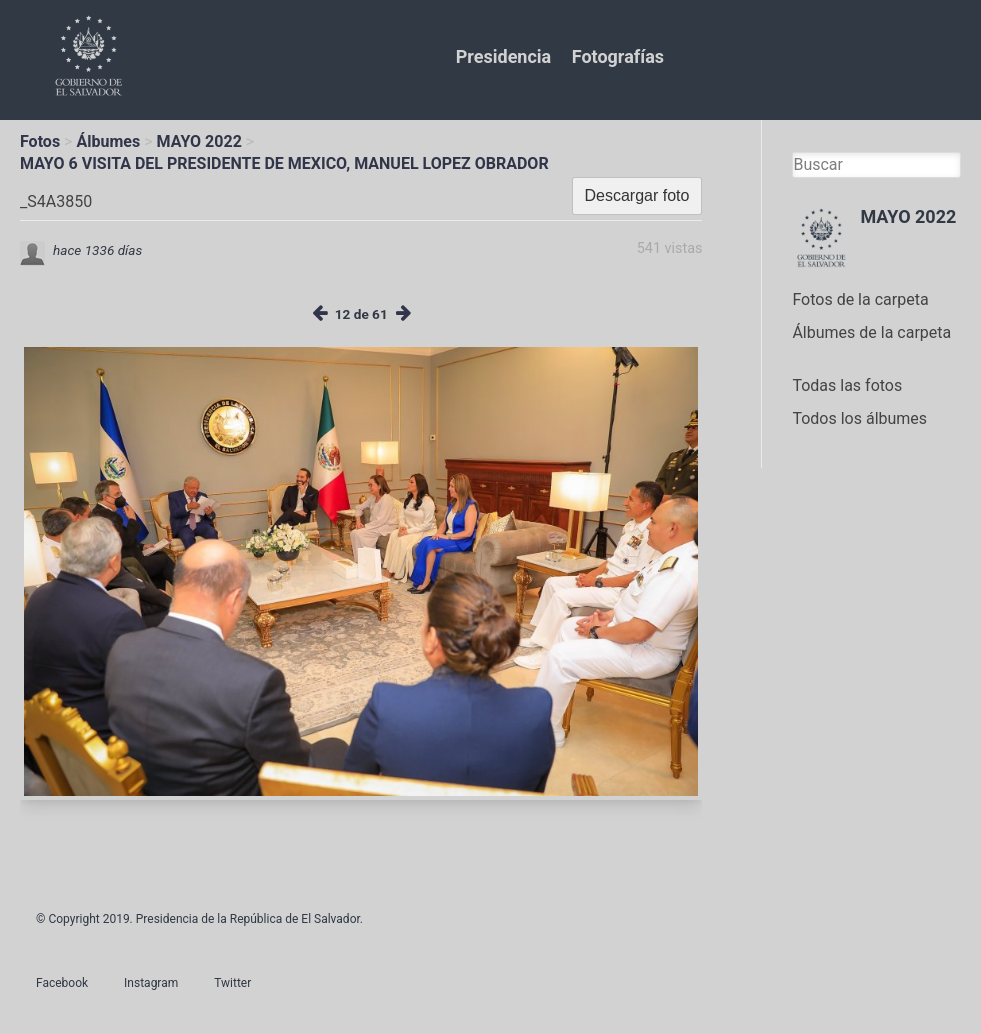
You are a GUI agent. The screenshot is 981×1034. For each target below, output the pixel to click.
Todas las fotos (847, 385)
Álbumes (108, 141)
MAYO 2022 (199, 141)
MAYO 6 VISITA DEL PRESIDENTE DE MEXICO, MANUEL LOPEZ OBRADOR (284, 163)
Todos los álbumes (859, 418)
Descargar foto (637, 195)
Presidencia (503, 56)
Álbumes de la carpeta (871, 332)
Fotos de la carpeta (860, 299)
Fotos (40, 141)
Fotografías (618, 56)
